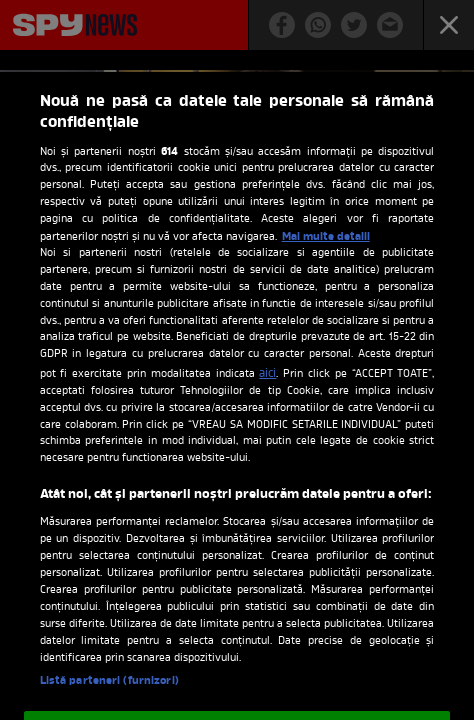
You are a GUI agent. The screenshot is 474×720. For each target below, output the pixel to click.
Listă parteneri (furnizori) (109, 681)
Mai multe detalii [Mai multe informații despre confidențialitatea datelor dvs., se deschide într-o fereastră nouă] (326, 237)
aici (267, 374)
